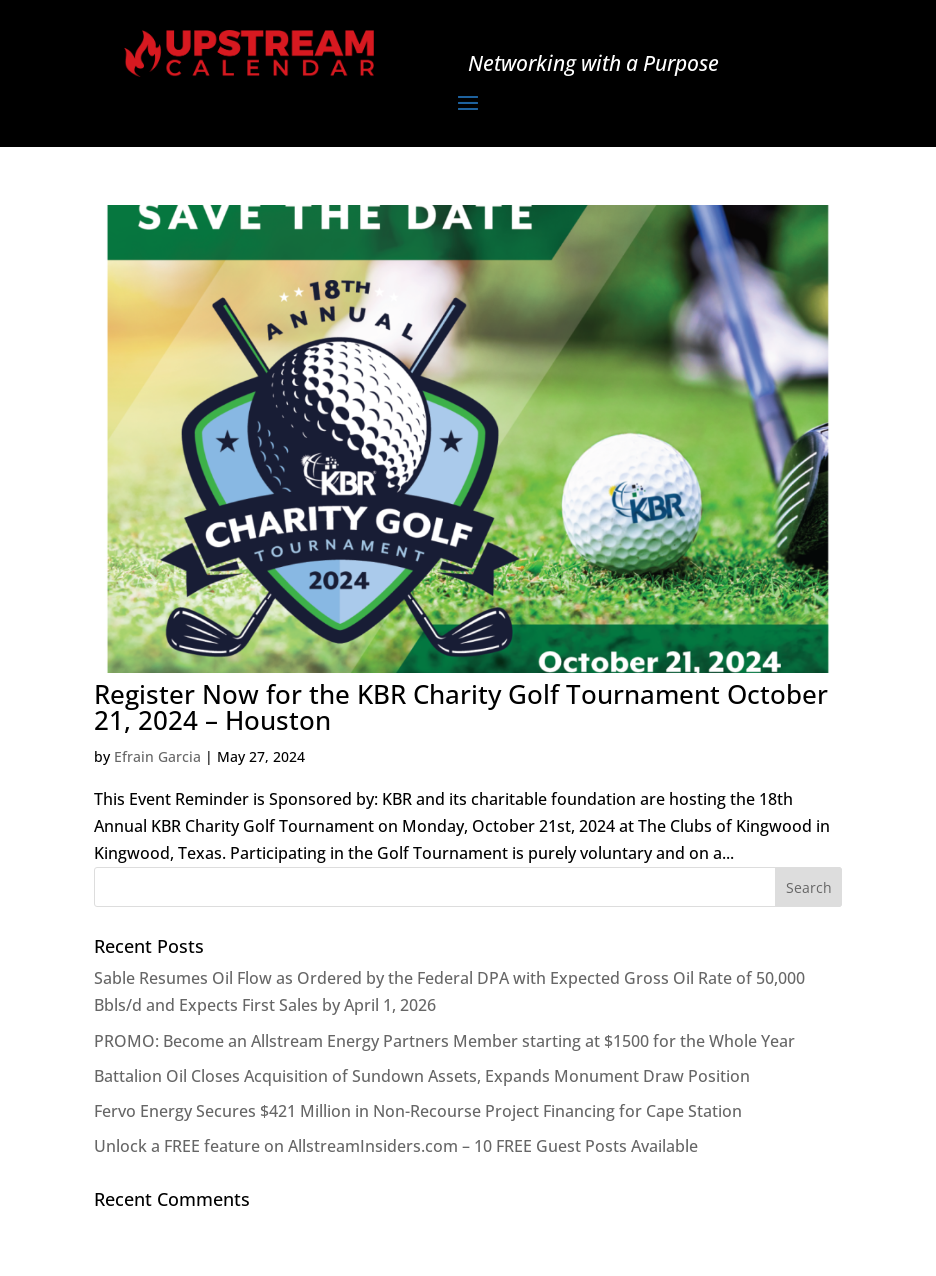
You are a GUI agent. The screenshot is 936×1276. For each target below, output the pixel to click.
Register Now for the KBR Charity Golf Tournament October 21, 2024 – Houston (461, 707)
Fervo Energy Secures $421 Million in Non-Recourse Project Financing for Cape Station (418, 1111)
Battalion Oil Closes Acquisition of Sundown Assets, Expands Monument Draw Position (422, 1076)
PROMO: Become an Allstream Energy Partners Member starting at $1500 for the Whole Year (444, 1041)
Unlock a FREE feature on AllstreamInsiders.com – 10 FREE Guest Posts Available (396, 1146)
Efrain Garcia (157, 756)
